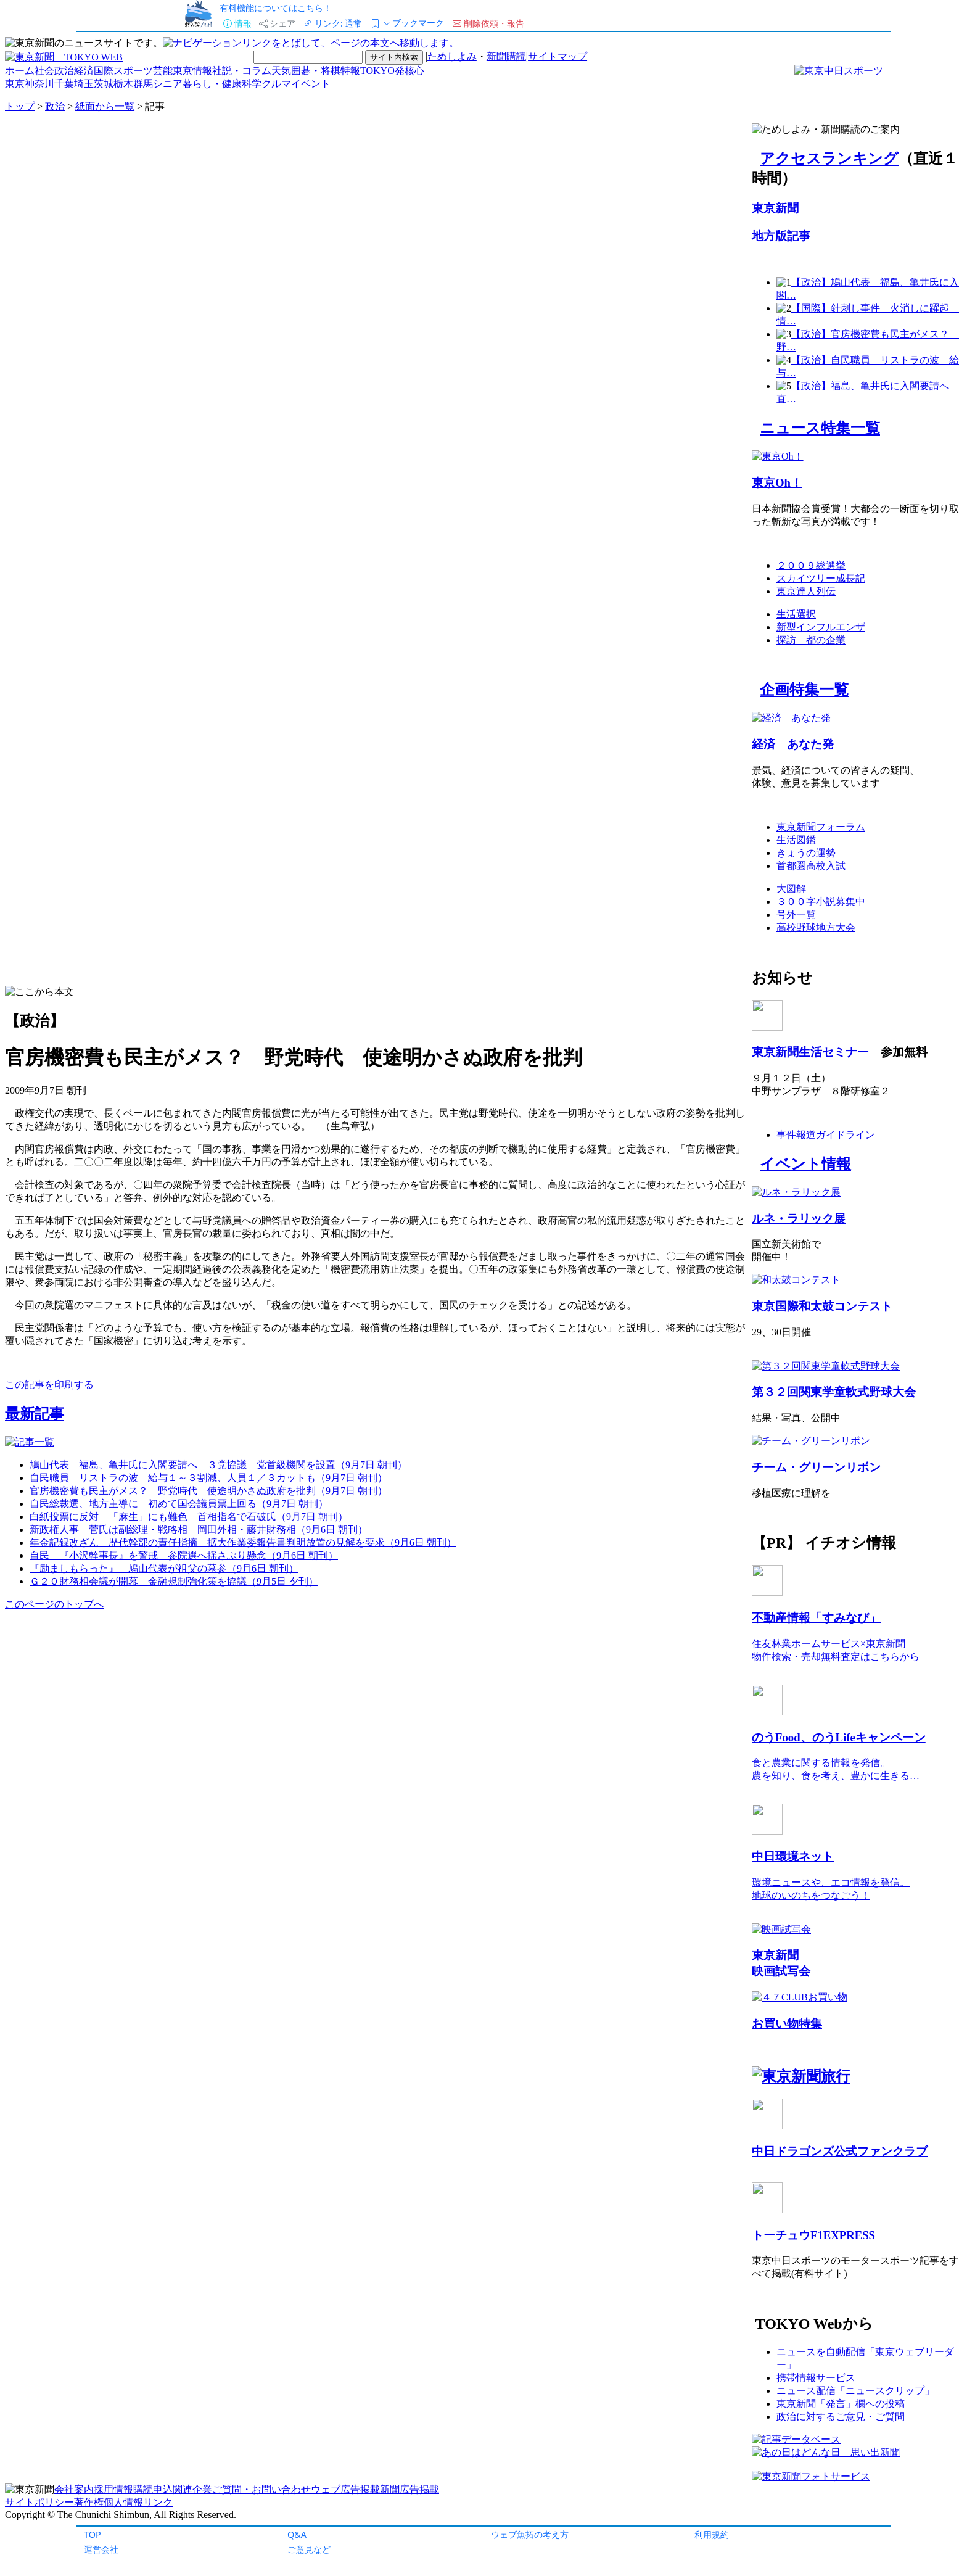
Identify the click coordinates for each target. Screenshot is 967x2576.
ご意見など (309, 2549)
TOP (92, 2534)
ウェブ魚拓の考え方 (530, 2534)
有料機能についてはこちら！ (276, 8)
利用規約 (711, 2534)
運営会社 (101, 2549)
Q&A (297, 2534)
